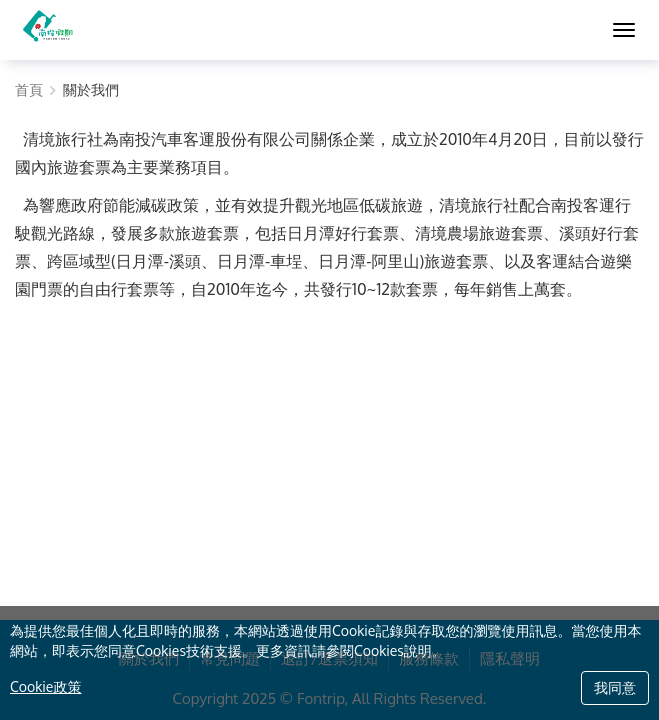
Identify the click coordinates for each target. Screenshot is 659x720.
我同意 (615, 687)
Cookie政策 (45, 686)
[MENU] (624, 30)
